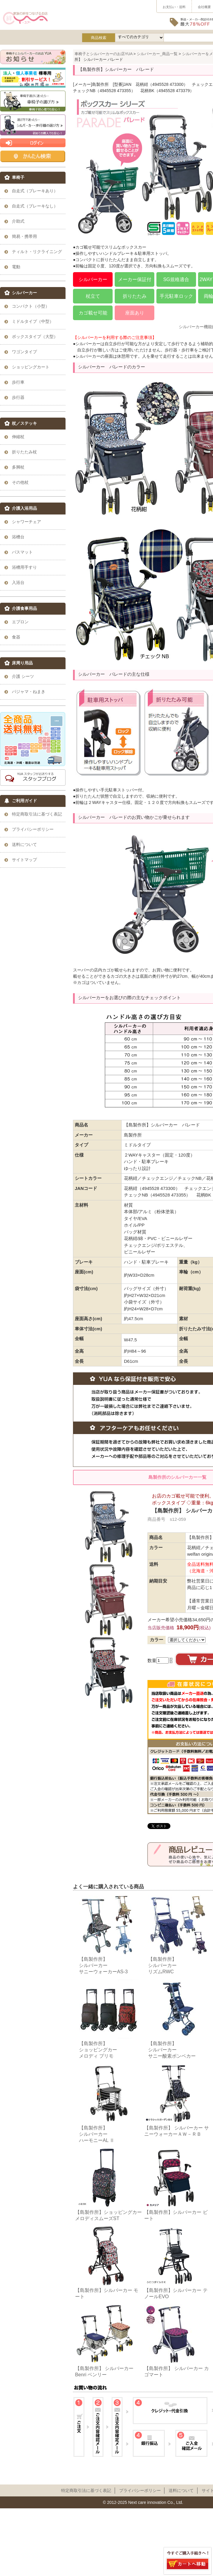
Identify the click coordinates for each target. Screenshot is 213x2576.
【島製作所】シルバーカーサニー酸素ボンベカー (172, 2050)
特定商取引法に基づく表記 (86, 2490)
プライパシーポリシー (140, 2490)
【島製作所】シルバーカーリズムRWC (162, 1965)
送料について (181, 2490)
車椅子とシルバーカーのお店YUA (103, 54)
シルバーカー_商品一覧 (157, 54)
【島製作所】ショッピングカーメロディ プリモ (98, 2050)
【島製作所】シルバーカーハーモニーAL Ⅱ (97, 2134)
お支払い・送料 (174, 7)
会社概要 (204, 7)
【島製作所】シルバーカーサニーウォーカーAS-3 (103, 1965)
